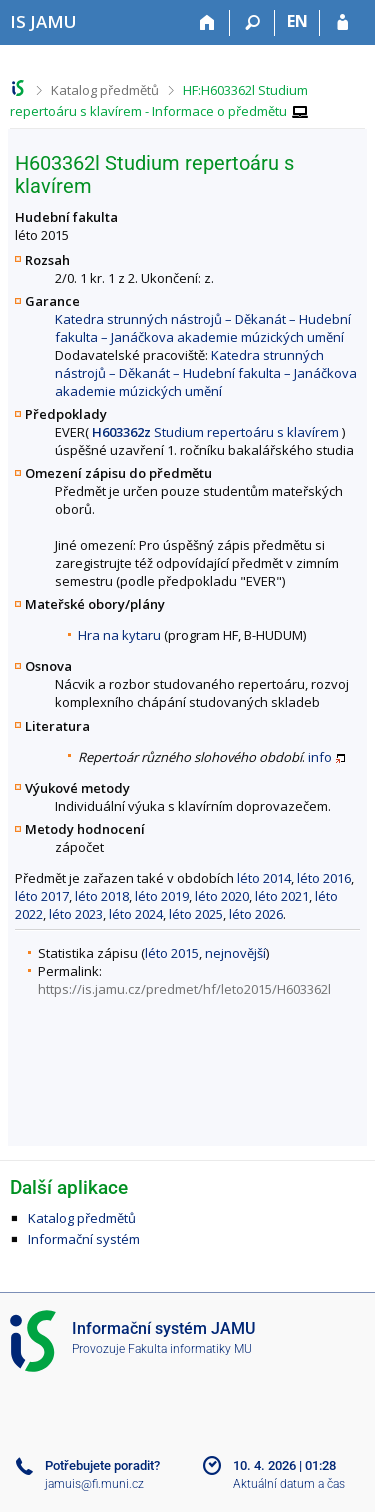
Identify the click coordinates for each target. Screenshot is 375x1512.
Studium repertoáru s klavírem (215, 432)
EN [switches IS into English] (297, 21)
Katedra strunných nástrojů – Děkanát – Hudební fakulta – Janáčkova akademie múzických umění (203, 328)
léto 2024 (136, 914)
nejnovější (235, 953)
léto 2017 (42, 896)
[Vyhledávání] (252, 23)
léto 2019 (162, 896)
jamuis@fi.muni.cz (94, 1484)
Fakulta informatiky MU (190, 1349)
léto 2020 (222, 896)
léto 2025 (196, 914)
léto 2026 (256, 914)
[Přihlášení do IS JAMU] (342, 23)
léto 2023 (76, 914)
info (320, 757)
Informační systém (84, 1239)
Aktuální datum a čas (289, 1484)
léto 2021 (282, 896)
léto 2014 (264, 878)
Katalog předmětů (105, 90)
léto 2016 (324, 878)
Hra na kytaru (119, 635)
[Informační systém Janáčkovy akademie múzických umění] (43, 21)
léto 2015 (172, 953)
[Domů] (207, 23)
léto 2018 (102, 896)
